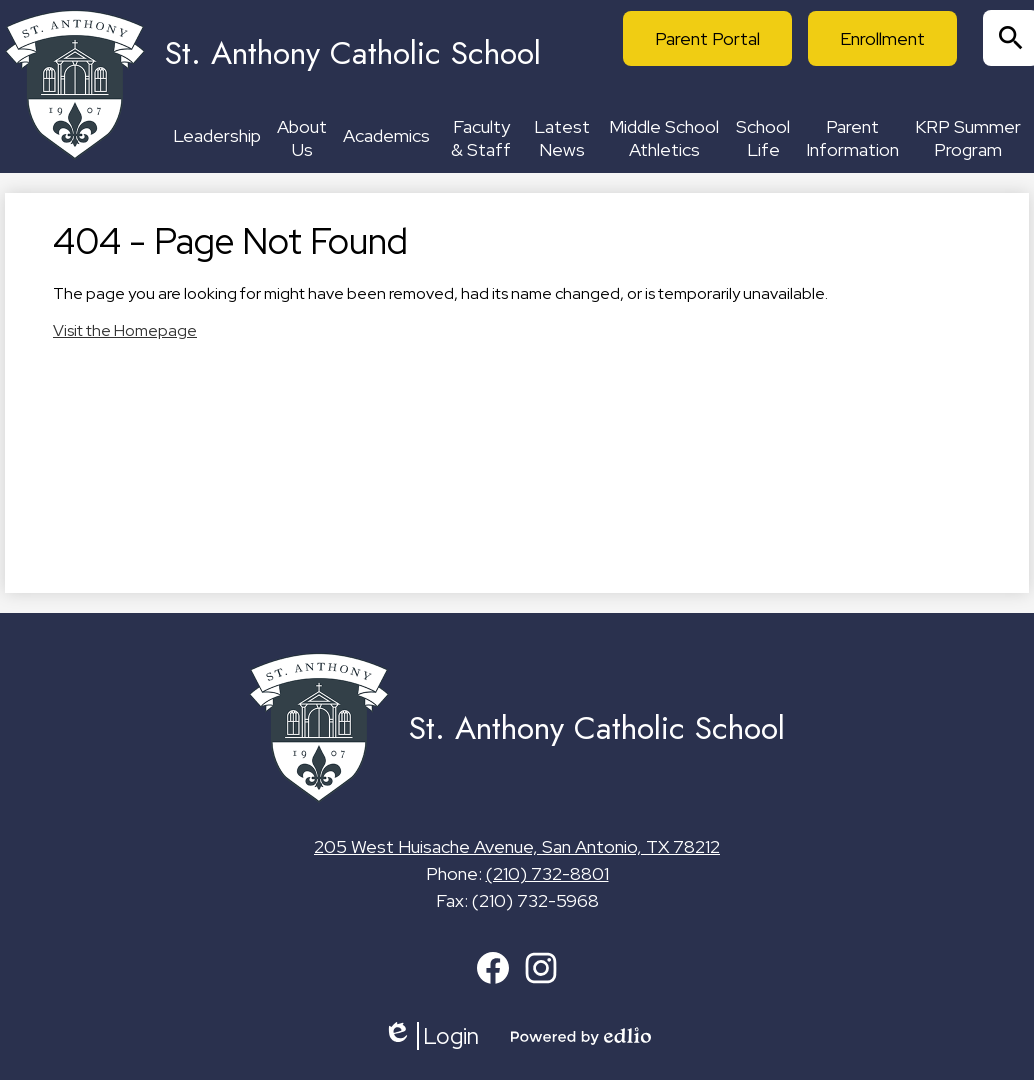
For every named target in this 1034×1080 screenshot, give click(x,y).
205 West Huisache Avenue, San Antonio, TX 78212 (517, 846)
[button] (217, 138)
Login (431, 1036)
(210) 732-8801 (547, 873)
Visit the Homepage (125, 330)
